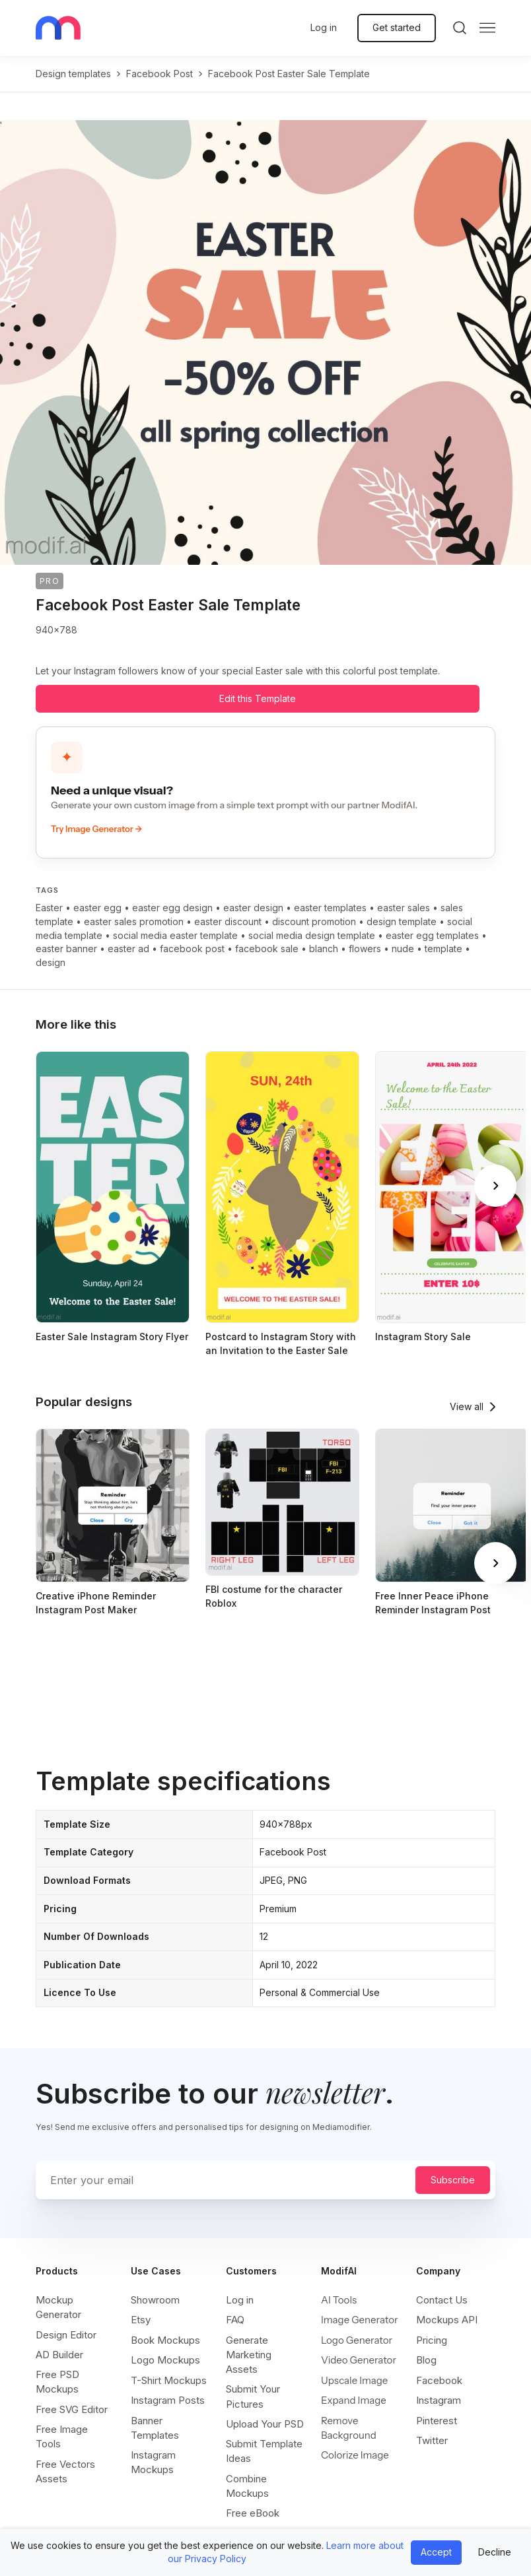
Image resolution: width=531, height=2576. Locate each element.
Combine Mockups (247, 2485)
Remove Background (348, 2427)
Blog (426, 2360)
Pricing (431, 2340)
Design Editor (66, 2335)
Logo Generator (356, 2340)
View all (466, 1406)
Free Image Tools (62, 2436)
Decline (494, 2552)
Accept (436, 2552)
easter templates (330, 907)
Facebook (439, 2380)
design (50, 962)
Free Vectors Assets (65, 2471)
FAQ (235, 2319)
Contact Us (442, 2300)
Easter (49, 907)
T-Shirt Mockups (169, 2380)
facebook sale (267, 948)
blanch (323, 948)
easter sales (403, 907)
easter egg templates (432, 935)
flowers (365, 948)
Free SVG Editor (72, 2409)
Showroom (155, 2300)
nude (403, 948)
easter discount (228, 921)
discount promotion (314, 921)
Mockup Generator (58, 2307)
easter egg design (172, 907)
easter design (253, 907)
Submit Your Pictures (253, 2396)
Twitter (432, 2440)
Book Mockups (165, 2340)
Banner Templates (155, 2427)
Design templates (73, 73)
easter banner (66, 948)
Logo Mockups (165, 2360)
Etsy (141, 2319)
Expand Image (353, 2400)
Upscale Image (354, 2380)
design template (402, 921)
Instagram (438, 2400)
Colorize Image (355, 2455)
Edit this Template (257, 698)
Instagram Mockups (153, 2462)
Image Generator (359, 2319)
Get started (396, 27)
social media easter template (175, 935)
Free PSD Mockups (57, 2381)
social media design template (311, 935)
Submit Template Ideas (264, 2450)
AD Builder (59, 2354)
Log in (323, 27)
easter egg (97, 907)
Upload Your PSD (265, 2424)
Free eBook (252, 2513)
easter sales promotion (134, 921)
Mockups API (447, 2319)
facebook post (159, 73)
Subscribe (453, 2179)
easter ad (128, 948)
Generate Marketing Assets (248, 2354)
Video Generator (358, 2360)
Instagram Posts (168, 2400)
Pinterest (436, 2420)
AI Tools (339, 2300)
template (443, 948)
